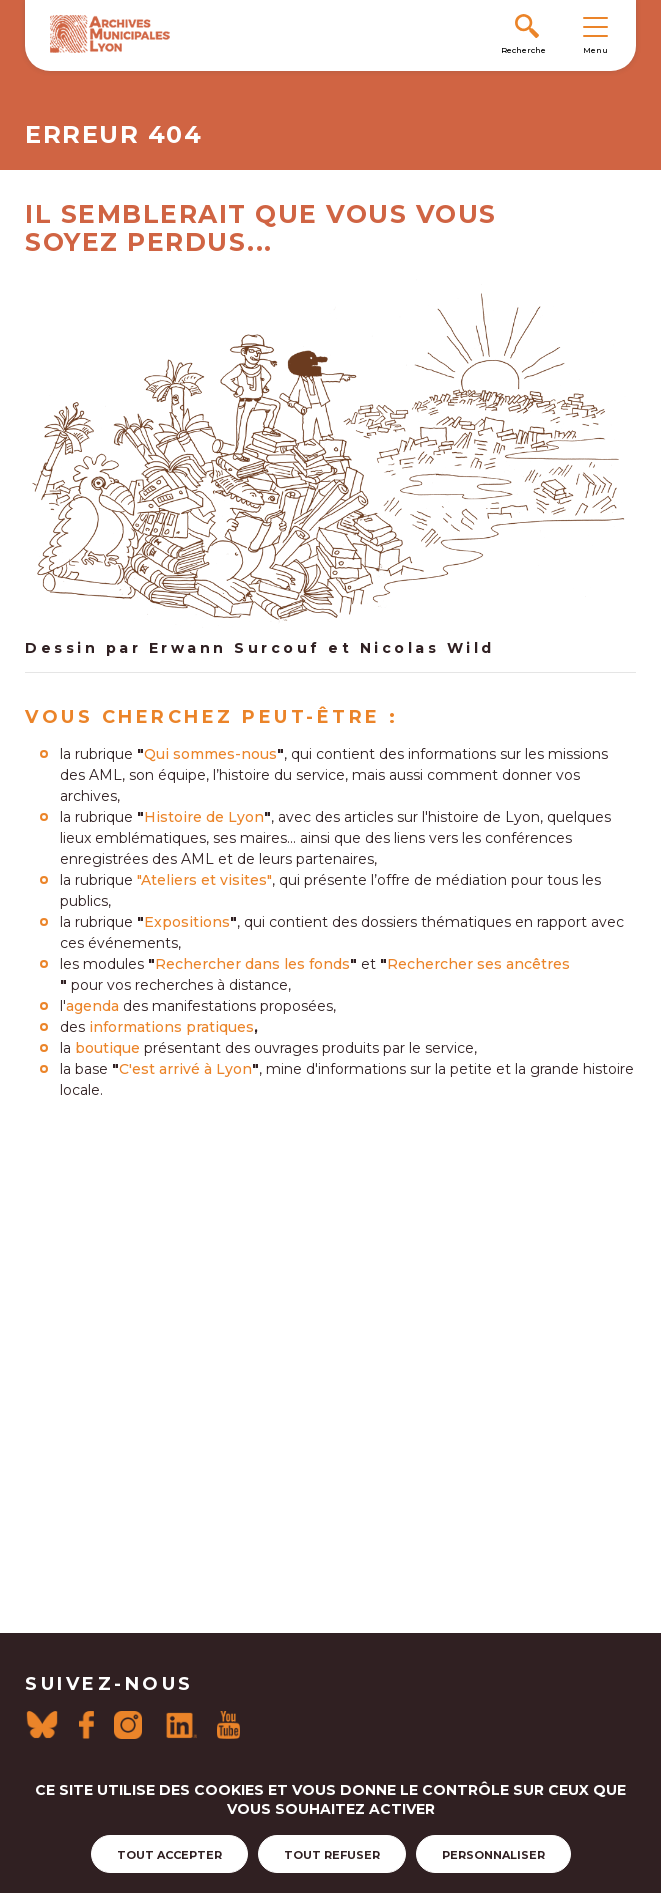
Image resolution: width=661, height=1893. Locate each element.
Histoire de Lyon (204, 817)
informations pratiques (171, 1027)
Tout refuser (332, 1855)
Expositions (187, 922)
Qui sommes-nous (210, 754)
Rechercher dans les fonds (252, 964)
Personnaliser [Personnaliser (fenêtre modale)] (493, 1855)
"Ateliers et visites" (204, 880)
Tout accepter (169, 1855)
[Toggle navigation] (595, 26)
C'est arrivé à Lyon (185, 1069)
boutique (107, 1048)
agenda (92, 1006)
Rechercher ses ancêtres (478, 964)
